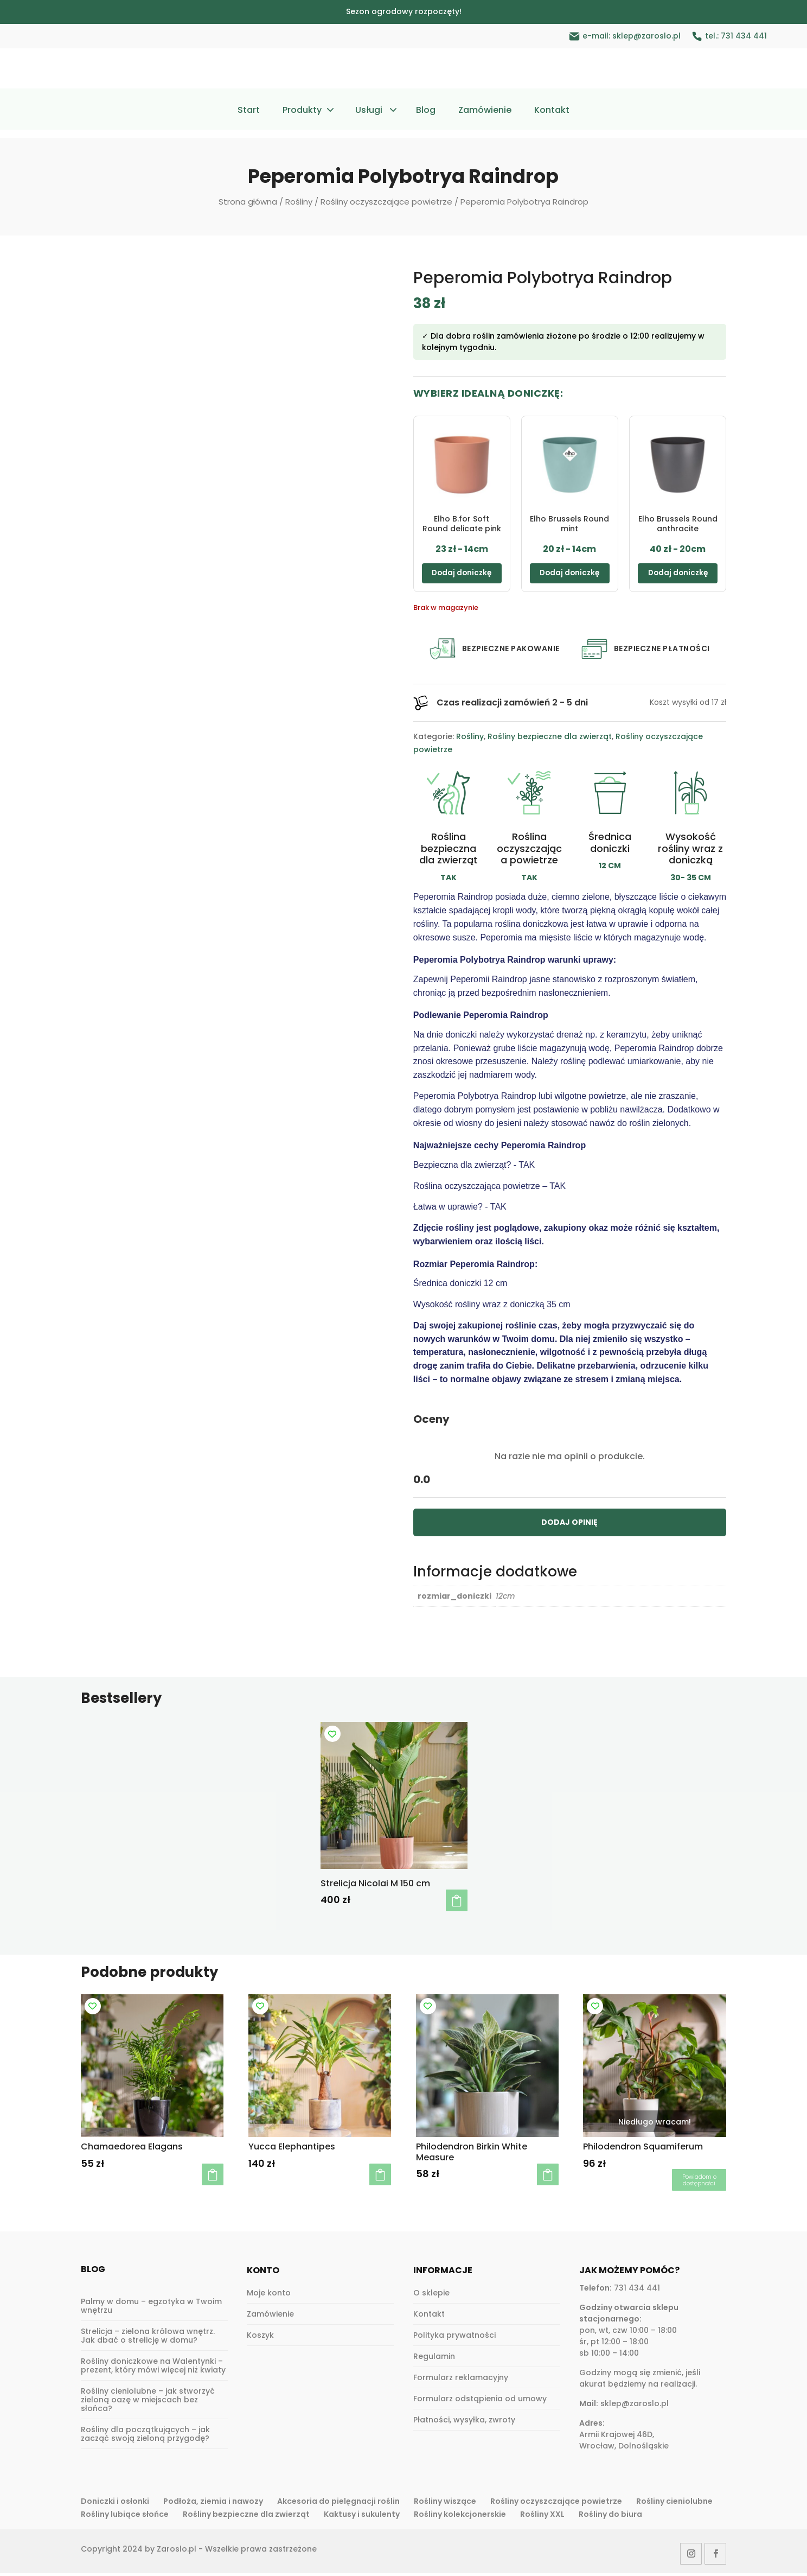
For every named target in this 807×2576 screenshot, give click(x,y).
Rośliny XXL (542, 2517)
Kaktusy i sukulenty (362, 2517)
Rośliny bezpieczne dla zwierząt (550, 739)
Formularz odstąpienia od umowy (480, 2401)
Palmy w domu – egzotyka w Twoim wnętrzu (151, 2309)
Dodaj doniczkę (462, 575)
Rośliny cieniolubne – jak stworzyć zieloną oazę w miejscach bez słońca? (148, 2403)
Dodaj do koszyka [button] (456, 1903)
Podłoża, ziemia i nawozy (213, 2504)
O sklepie (431, 2296)
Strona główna (248, 201)
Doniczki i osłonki (115, 2504)
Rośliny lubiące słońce (125, 2517)
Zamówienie (484, 111)
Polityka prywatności (454, 2338)
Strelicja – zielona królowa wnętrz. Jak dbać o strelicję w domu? (148, 2339)
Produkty (302, 111)
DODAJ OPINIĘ (569, 1525)
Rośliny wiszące (445, 2504)
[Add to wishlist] (332, 1737)
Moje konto (269, 2296)
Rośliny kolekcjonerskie (460, 2517)
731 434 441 (744, 35)
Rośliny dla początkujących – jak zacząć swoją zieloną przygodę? (145, 2437)
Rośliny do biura (610, 2517)
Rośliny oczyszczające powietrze (386, 201)
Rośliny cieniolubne (674, 2504)
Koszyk (260, 2338)
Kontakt (551, 111)
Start (249, 111)
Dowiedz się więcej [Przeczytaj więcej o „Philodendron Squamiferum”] (699, 2183)
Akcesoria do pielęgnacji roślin (338, 2504)
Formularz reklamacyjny (460, 2380)
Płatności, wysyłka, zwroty (464, 2423)
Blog (425, 111)
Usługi (368, 111)
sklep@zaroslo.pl (646, 35)
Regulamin (434, 2359)
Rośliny (298, 201)
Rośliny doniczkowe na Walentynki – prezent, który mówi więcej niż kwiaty (153, 2368)
